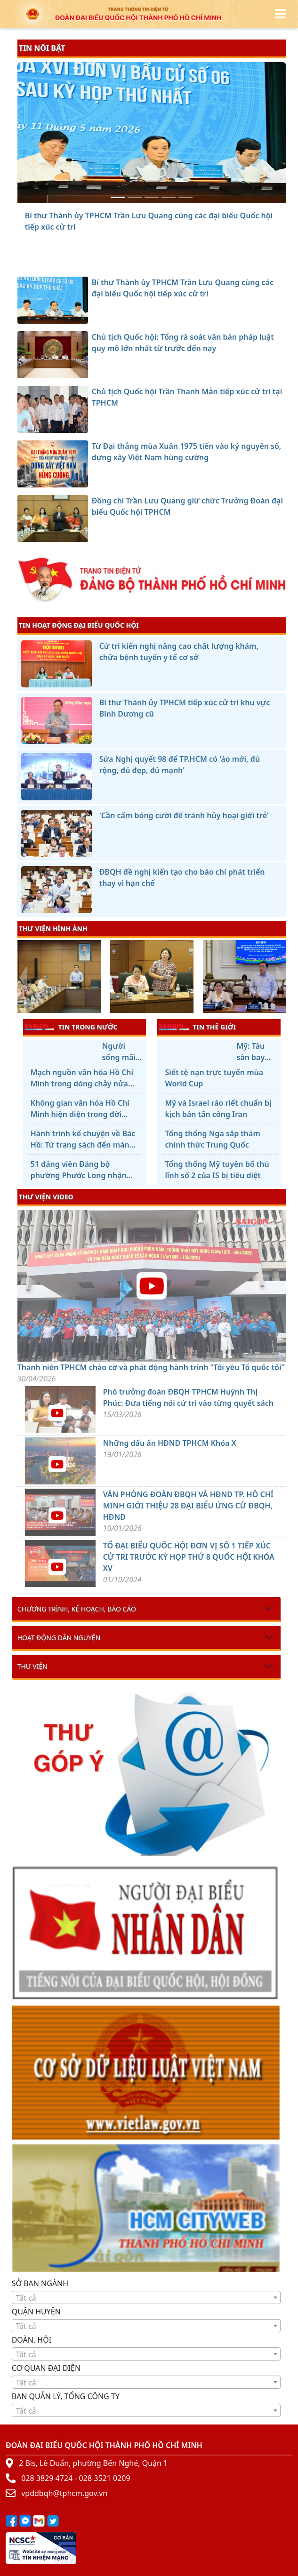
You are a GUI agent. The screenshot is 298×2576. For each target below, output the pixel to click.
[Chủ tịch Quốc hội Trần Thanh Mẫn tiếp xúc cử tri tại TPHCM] (152, 197)
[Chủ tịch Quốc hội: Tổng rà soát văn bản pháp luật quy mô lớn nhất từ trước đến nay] (135, 197)
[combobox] (146, 2297)
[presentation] (23, 977)
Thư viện (32, 1666)
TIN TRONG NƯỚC (71, 1026)
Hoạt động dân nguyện (59, 1637)
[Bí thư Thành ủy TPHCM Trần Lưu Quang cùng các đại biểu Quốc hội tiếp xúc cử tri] (118, 197)
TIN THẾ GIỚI (197, 1026)
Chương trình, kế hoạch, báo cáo (76, 1608)
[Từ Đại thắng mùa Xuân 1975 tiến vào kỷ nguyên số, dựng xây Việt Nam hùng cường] (168, 197)
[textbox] (146, 2298)
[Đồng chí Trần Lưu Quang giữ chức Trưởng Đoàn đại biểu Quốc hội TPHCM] (185, 197)
